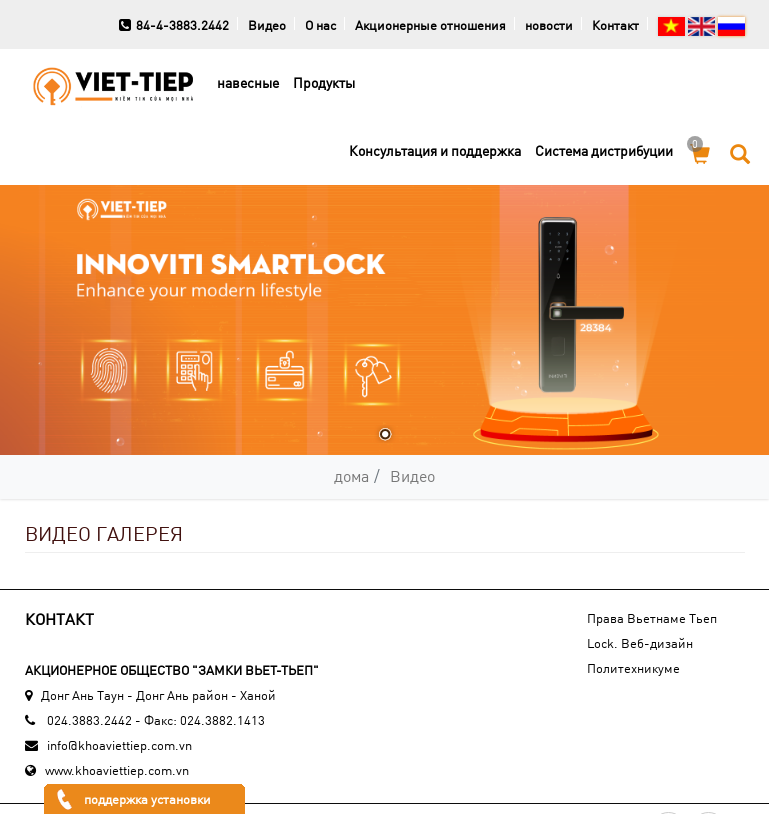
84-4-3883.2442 (174, 25)
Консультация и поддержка (435, 150)
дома (351, 475)
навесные (248, 82)
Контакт (615, 25)
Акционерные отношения (430, 25)
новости (549, 25)
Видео (267, 25)
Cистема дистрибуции (604, 150)
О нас (320, 25)
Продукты (324, 82)
